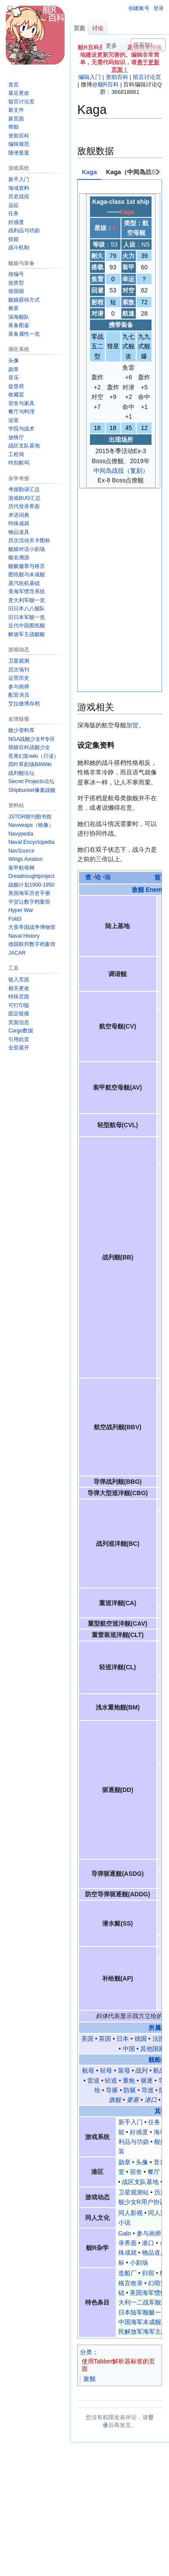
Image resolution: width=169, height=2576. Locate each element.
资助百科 (117, 77)
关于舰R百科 (116, 2491)
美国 (87, 1843)
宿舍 (136, 1976)
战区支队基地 (140, 1986)
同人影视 (130, 2017)
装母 (124, 1874)
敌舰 (89, 2183)
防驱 (130, 1894)
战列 (141, 1874)
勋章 (124, 1966)
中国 (129, 1853)
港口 (151, 1904)
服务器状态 (88, 2522)
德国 (141, 1843)
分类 (86, 2156)
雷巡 (93, 1884)
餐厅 (154, 1976)
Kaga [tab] (89, 172)
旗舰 (115, 1904)
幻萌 (122, 2440)
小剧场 (139, 2067)
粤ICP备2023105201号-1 (104, 2507)
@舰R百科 (105, 84)
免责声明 (147, 2491)
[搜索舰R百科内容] (148, 44)
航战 (159, 1874)
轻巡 (111, 1884)
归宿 (148, 2077)
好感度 (139, 1936)
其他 (161, 1915)
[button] (18, 1048)
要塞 (133, 1904)
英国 (105, 1843)
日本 (123, 1843)
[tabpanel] (120, 338)
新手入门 (130, 1926)
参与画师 (149, 2037)
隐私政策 (85, 2491)
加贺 (132, 529)
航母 (88, 1874)
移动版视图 (120, 2522)
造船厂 (127, 2077)
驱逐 (147, 1884)
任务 (154, 1926)
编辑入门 (89, 77)
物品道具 (154, 2057)
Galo (124, 2037)
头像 (142, 1966)
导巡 (147, 1894)
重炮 (129, 1884)
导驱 (112, 1894)
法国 (158, 1843)
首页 (160, 682)
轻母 (106, 1874)
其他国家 (152, 1853)
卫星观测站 (133, 1996)
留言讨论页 (147, 77)
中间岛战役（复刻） (120, 470)
